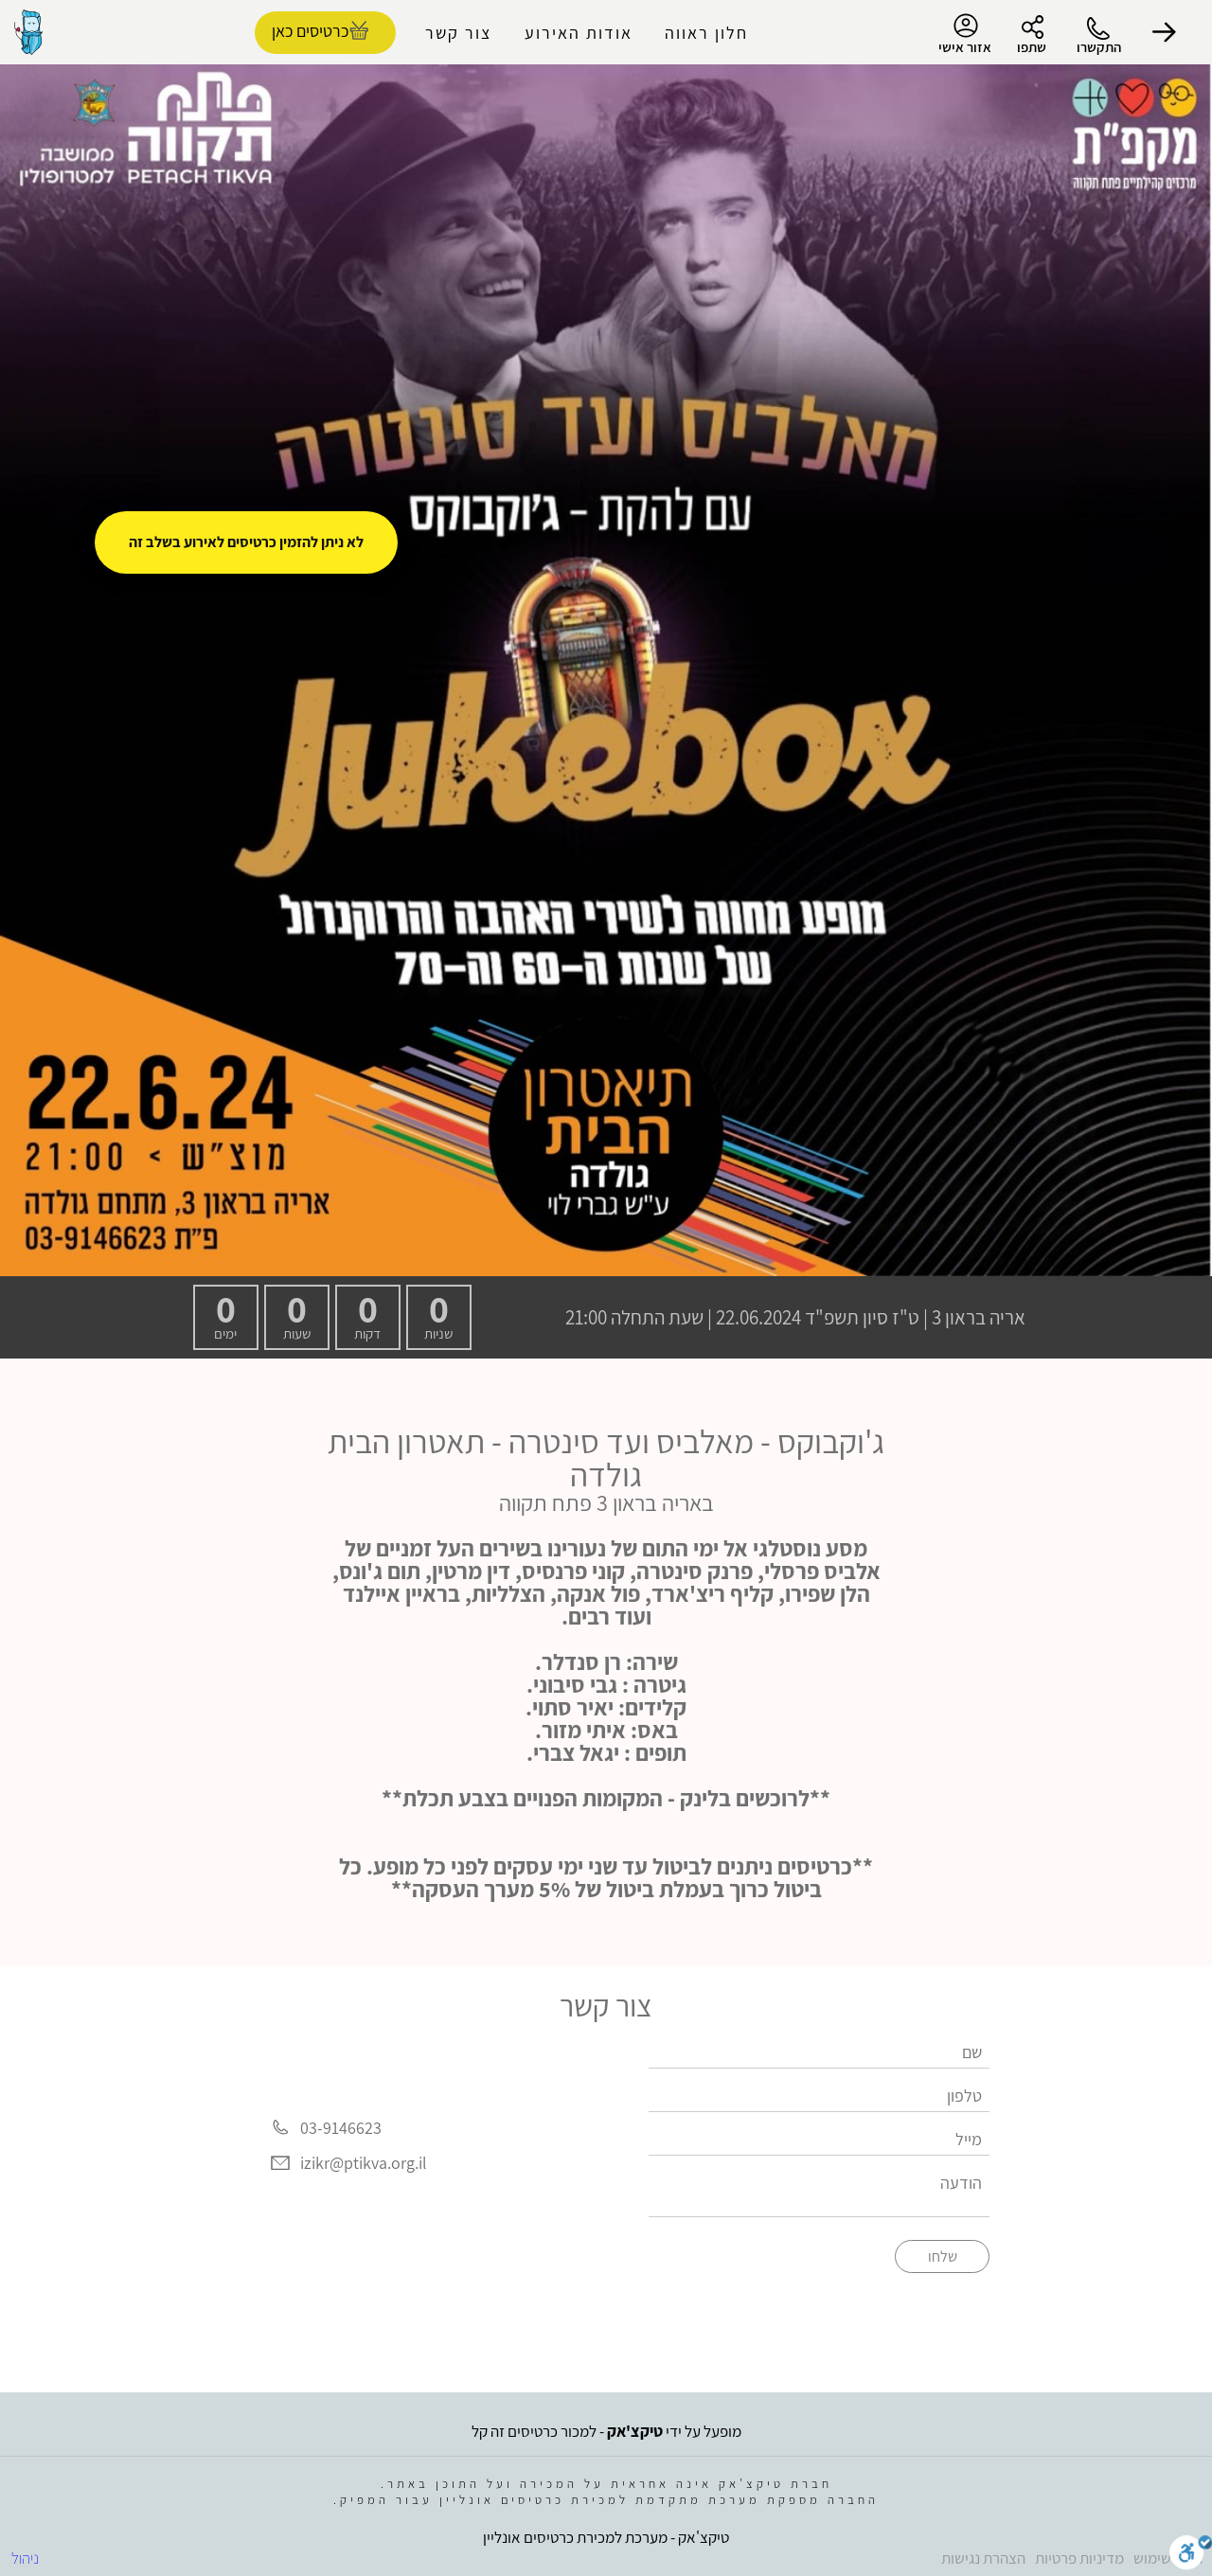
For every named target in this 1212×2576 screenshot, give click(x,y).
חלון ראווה (706, 33)
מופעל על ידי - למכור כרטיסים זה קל (606, 2431)
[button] (1164, 32)
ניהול (25, 2558)
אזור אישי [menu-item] (964, 34)
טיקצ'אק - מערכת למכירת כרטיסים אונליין (606, 2537)
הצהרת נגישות (983, 2558)
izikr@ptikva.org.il (363, 2164)
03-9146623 (341, 2128)
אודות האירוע (579, 33)
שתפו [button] (1031, 47)
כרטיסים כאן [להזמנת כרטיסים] (310, 31)
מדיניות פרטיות (1079, 2558)
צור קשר (458, 33)
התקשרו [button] (1099, 47)
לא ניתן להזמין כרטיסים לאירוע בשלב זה (246, 542)
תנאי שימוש (1168, 2558)
